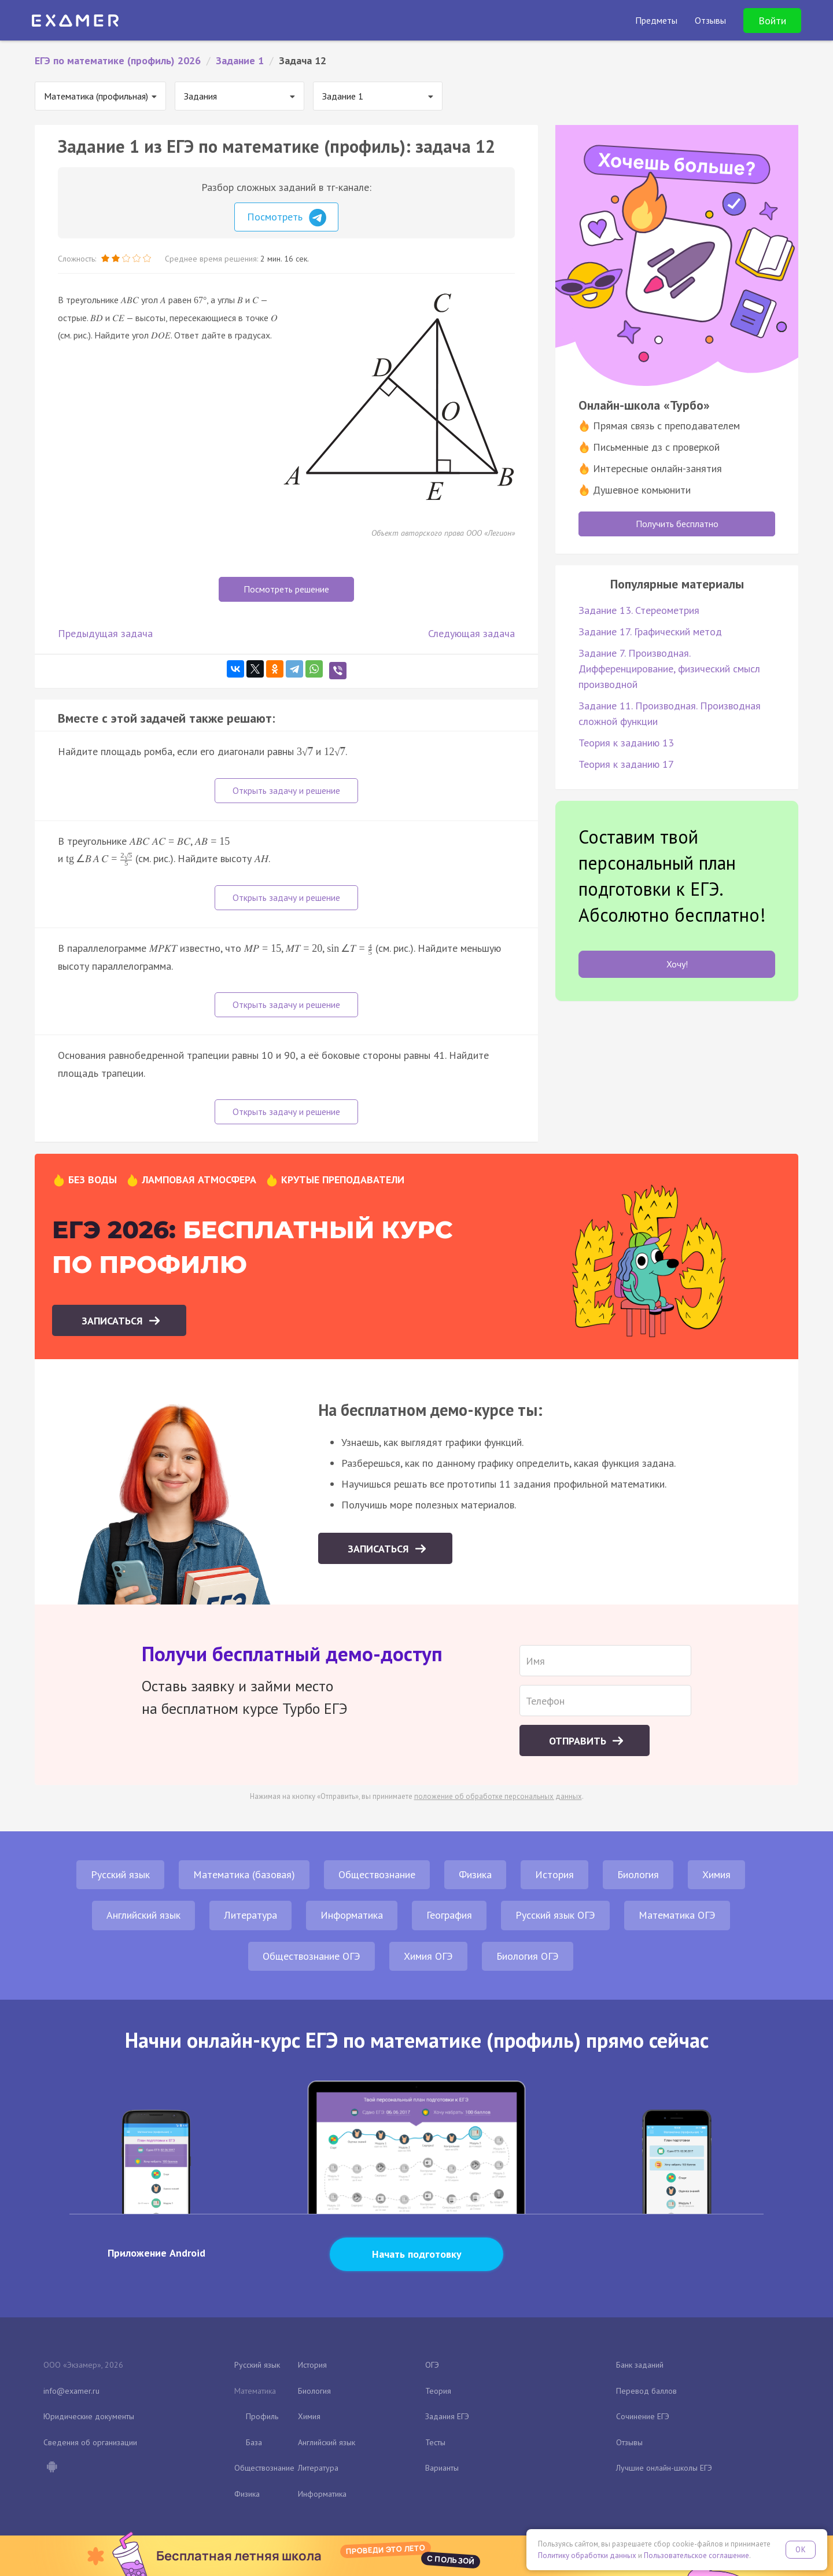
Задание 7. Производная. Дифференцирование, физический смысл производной (669, 668)
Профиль (262, 2416)
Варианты (442, 2468)
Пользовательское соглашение (696, 2555)
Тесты (435, 2442)
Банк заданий (640, 2365)
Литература (250, 1915)
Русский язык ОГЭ (555, 1915)
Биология (638, 1874)
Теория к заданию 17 (626, 764)
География (449, 1915)
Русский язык (120, 1874)
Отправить (579, 1740)
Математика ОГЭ (677, 1915)
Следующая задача (471, 633)
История (554, 1874)
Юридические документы (88, 2416)
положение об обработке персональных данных (498, 1796)
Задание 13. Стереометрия (638, 610)
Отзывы (629, 2442)
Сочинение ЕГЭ (642, 2416)
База (254, 2442)
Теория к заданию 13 (626, 742)
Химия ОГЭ (428, 1956)
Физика (475, 1874)
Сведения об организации (90, 2442)
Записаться (114, 1320)
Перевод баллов (646, 2391)
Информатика (351, 1915)
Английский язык (143, 1915)
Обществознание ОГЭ (311, 1956)
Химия (716, 1874)
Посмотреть (286, 217)
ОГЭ (432, 2365)
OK (800, 2550)
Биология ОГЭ (527, 1956)
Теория (438, 2391)
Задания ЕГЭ (447, 2416)
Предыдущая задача (105, 633)
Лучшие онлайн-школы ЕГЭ (664, 2468)
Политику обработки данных (587, 2555)
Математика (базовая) (244, 1874)
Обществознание (376, 1874)
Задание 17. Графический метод (650, 631)
